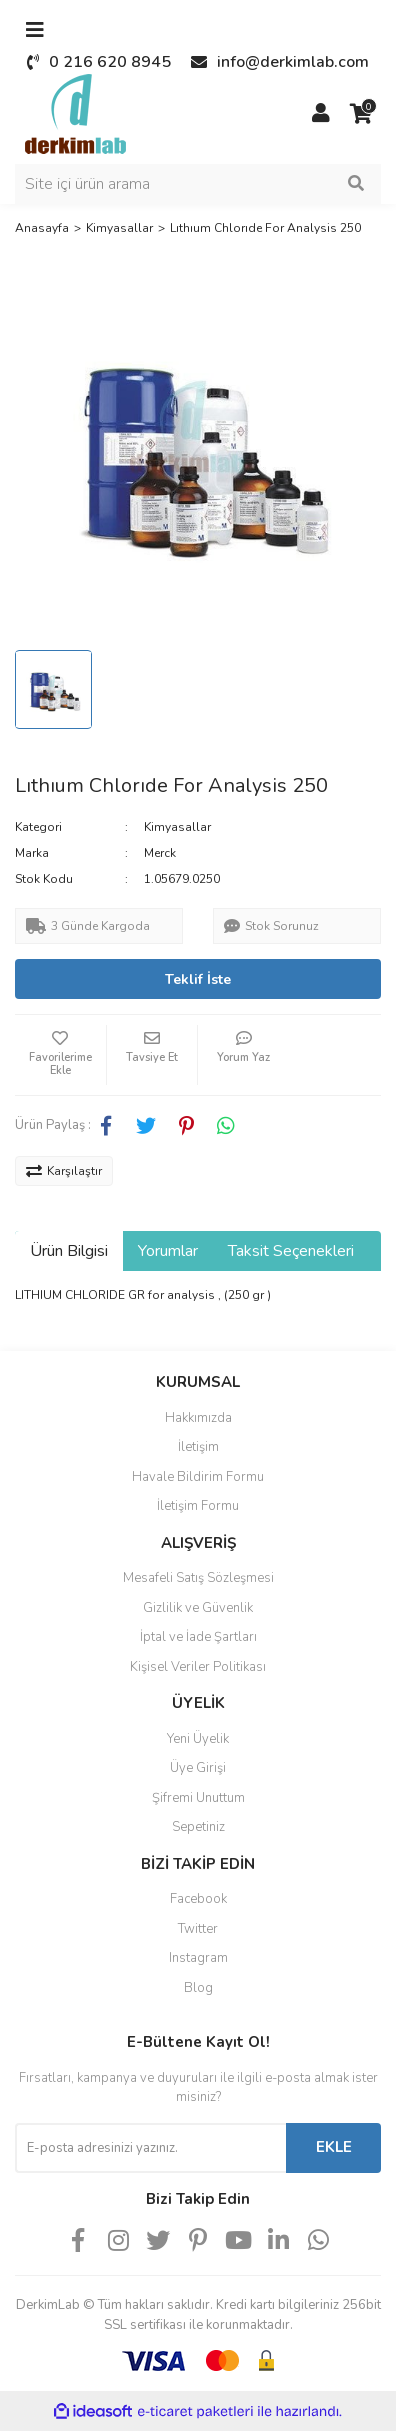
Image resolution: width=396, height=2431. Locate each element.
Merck (160, 853)
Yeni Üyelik (198, 1739)
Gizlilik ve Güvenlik (198, 1608)
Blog (198, 1988)
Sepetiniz (198, 1827)
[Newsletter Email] (150, 2148)
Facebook (198, 1899)
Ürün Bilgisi (69, 1251)
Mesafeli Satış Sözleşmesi (198, 1578)
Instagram (198, 1958)
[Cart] (361, 114)
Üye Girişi (198, 1768)
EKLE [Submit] (334, 2147)
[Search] (198, 184)
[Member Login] (321, 114)
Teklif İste (198, 979)
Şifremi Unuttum (198, 1798)
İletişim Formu (198, 1506)
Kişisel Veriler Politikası (198, 1667)
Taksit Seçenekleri (291, 1251)
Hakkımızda (198, 1418)
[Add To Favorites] (60, 1055)
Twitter (198, 1929)
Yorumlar (168, 1251)
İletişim (198, 1447)
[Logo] (75, 113)
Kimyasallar (177, 827)
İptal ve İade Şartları (198, 1637)
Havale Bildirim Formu (198, 1477)
